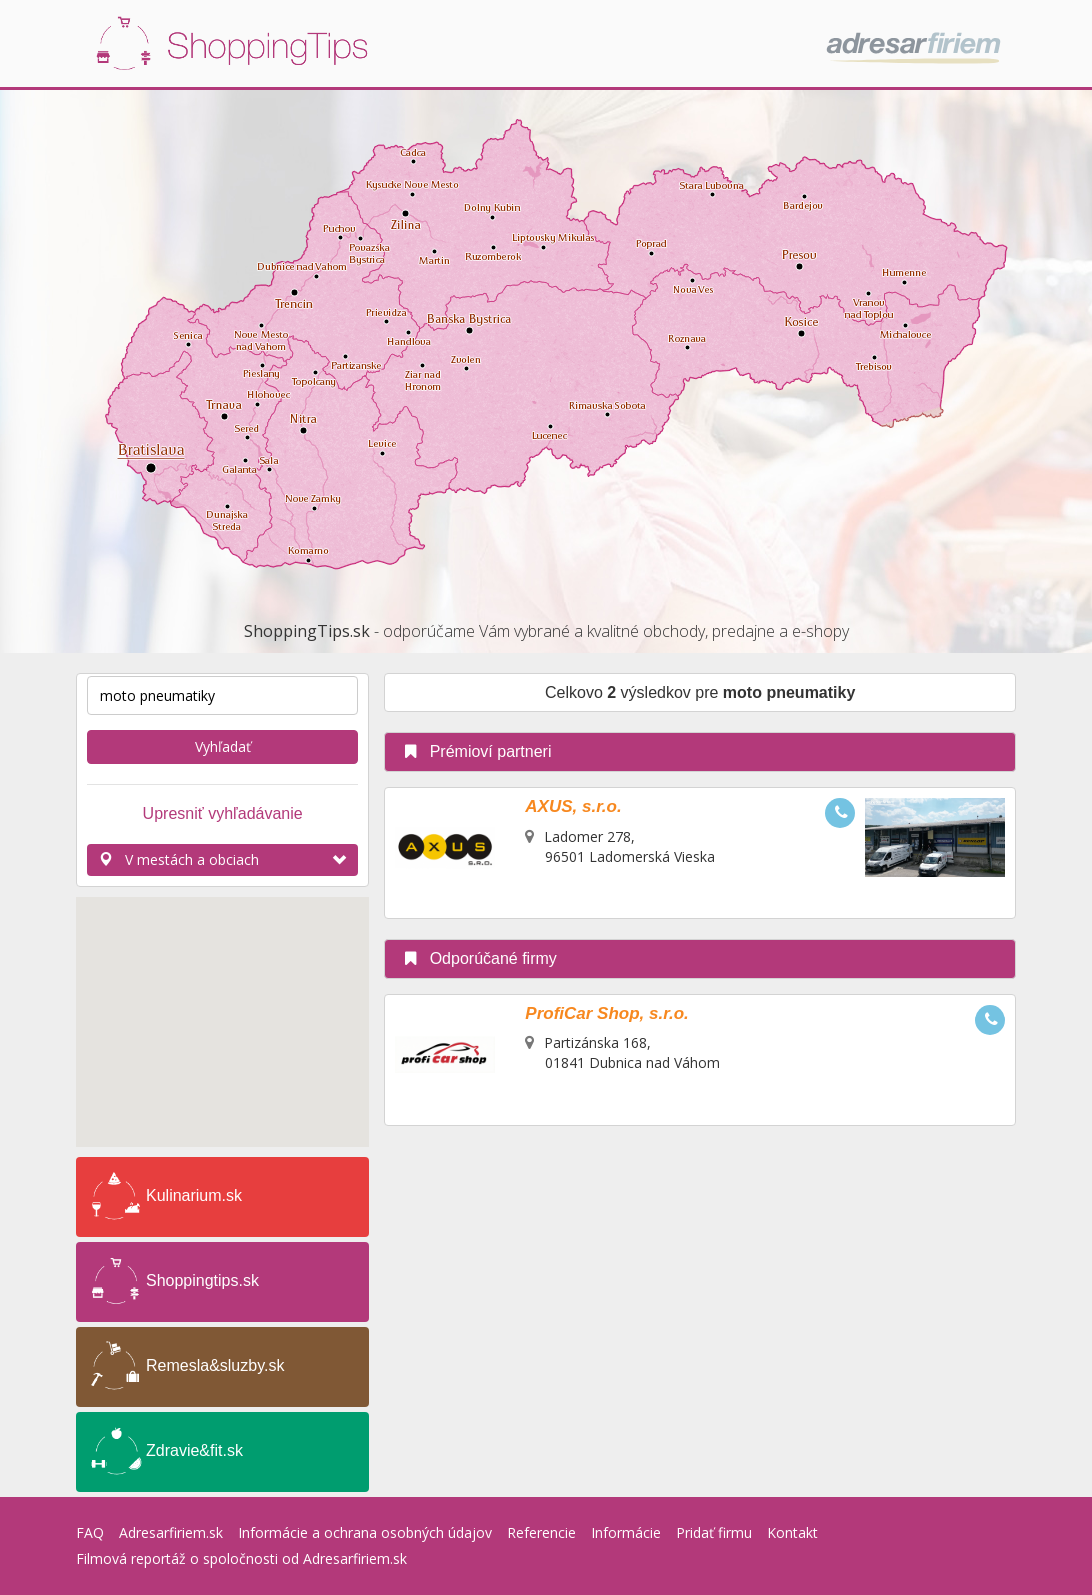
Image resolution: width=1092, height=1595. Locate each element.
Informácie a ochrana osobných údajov (365, 1532)
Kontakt (792, 1532)
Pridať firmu (714, 1532)
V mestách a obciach (222, 859)
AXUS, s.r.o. (573, 806)
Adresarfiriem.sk (171, 1532)
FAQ (90, 1532)
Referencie (541, 1532)
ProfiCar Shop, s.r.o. (606, 1013)
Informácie (626, 1532)
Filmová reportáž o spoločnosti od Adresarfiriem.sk (241, 1558)
